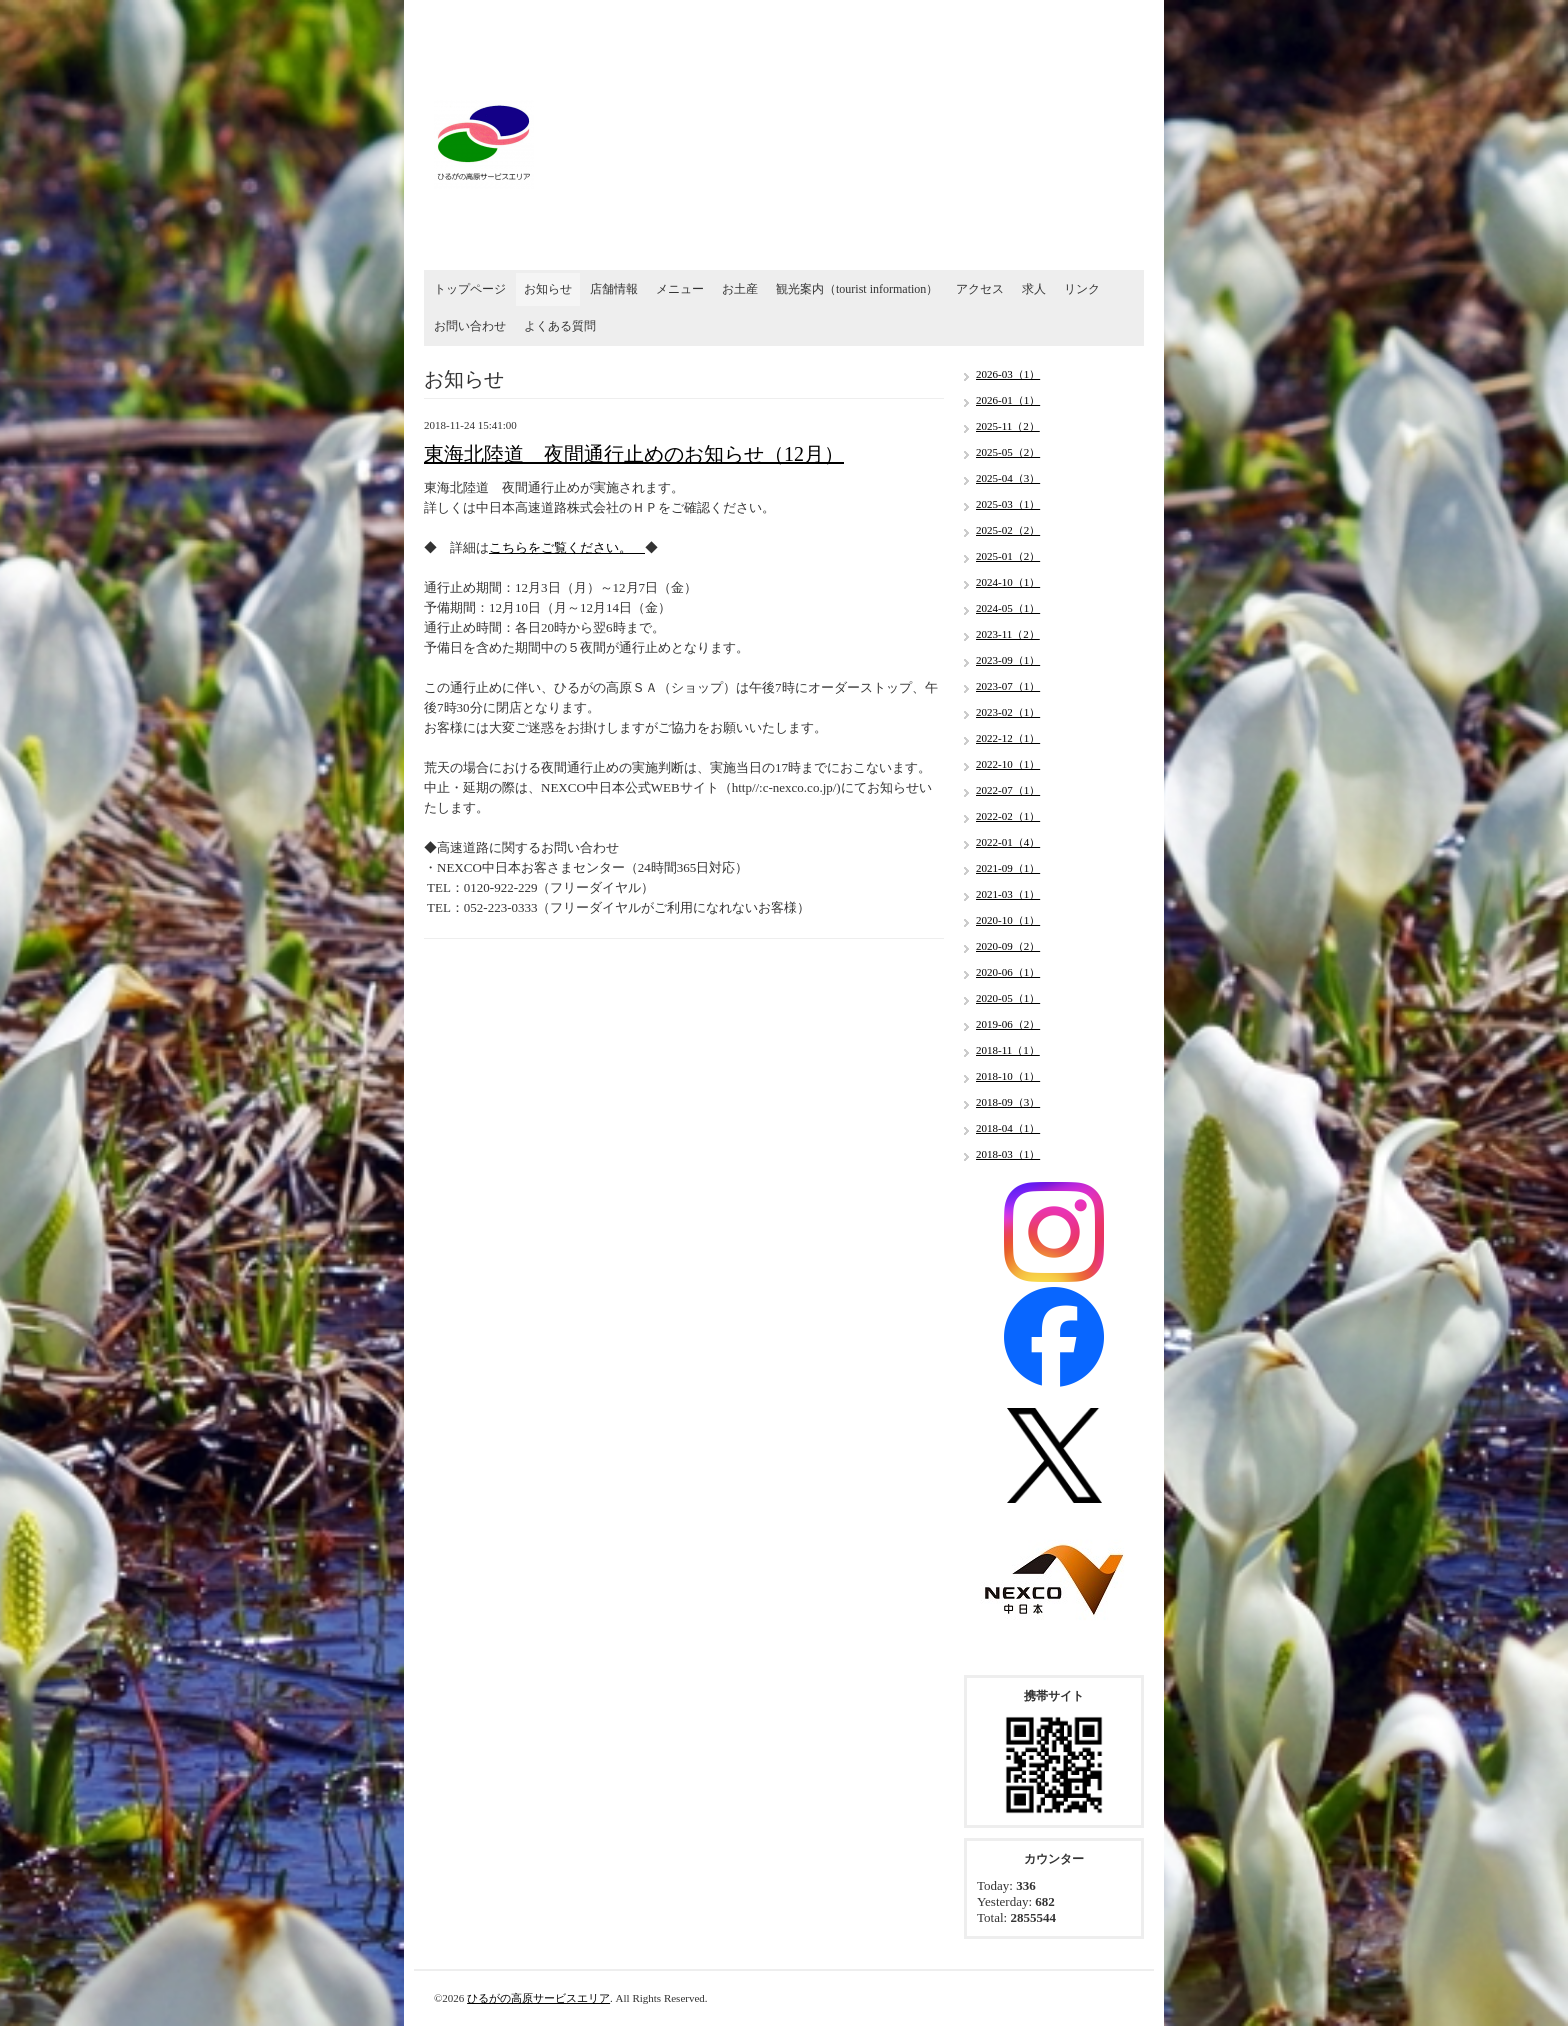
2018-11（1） (1008, 1050)
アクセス (980, 289)
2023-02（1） (1008, 712)
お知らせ (548, 289)
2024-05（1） (1008, 608)
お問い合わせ (470, 326)
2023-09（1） (1008, 660)
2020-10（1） (1008, 920)
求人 (1034, 289)
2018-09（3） (1008, 1102)
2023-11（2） (1008, 634)
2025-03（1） (1008, 504)
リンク (1082, 289)
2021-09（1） (1008, 868)
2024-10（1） (1008, 582)
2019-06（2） (1008, 1024)
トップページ (470, 289)
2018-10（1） (1008, 1076)
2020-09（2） (1008, 946)
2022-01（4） (1008, 842)
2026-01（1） (1008, 400)
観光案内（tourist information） (857, 289)
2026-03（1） (1008, 374)
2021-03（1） (1008, 894)
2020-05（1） (1008, 998)
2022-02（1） (1008, 816)
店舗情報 (614, 289)
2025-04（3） (1008, 478)
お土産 (740, 289)
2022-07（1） (1008, 790)
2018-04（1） (1008, 1128)
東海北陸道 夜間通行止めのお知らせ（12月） (634, 454)
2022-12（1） (1008, 738)
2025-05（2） (1008, 452)
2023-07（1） (1008, 686)
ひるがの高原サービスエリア (538, 1998)
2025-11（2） (1008, 426)
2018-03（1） (1008, 1154)
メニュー (680, 289)
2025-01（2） (1008, 556)
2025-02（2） (1008, 530)
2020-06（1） (1008, 972)
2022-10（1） (1008, 764)
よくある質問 (560, 326)
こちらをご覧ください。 (567, 547)
